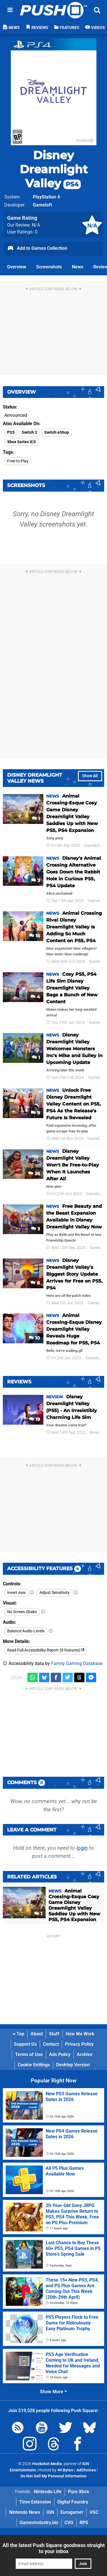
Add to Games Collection (37, 249)
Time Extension (35, 2502)
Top (18, 2034)
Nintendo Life (48, 2491)
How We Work (80, 2034)
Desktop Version (73, 2065)
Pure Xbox (78, 2491)
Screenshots (49, 267)
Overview (16, 267)
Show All (90, 775)
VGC (94, 2512)
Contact (51, 2044)
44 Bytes (65, 2470)
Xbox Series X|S (21, 441)
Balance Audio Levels (26, 1631)
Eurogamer (71, 2512)
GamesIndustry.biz (39, 2522)
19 (34, 1419)
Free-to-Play (18, 461)
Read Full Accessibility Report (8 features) (45, 1650)
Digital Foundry (72, 2502)
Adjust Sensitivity (54, 1592)
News (77, 267)
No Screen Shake (22, 1611)
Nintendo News (24, 2512)
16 (34, 935)
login (82, 1848)
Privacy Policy (79, 2044)
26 (34, 1173)
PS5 (11, 432)
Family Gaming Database (76, 1663)
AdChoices (86, 2470)
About (37, 2034)
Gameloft (42, 205)
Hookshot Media (47, 2463)
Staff (54, 2034)
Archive (84, 2054)
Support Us (25, 2044)
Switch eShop (56, 432)
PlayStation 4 (46, 197)
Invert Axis (16, 1592)
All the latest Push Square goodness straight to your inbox (54, 2548)
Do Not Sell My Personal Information (53, 2476)
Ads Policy (59, 2054)
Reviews (97, 1432)
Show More (53, 2391)
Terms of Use (29, 2054)
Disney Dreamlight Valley (54, 169)
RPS (84, 2522)
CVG (68, 2522)
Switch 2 (29, 432)
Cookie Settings (34, 2065)
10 (34, 1338)
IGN (50, 2512)
